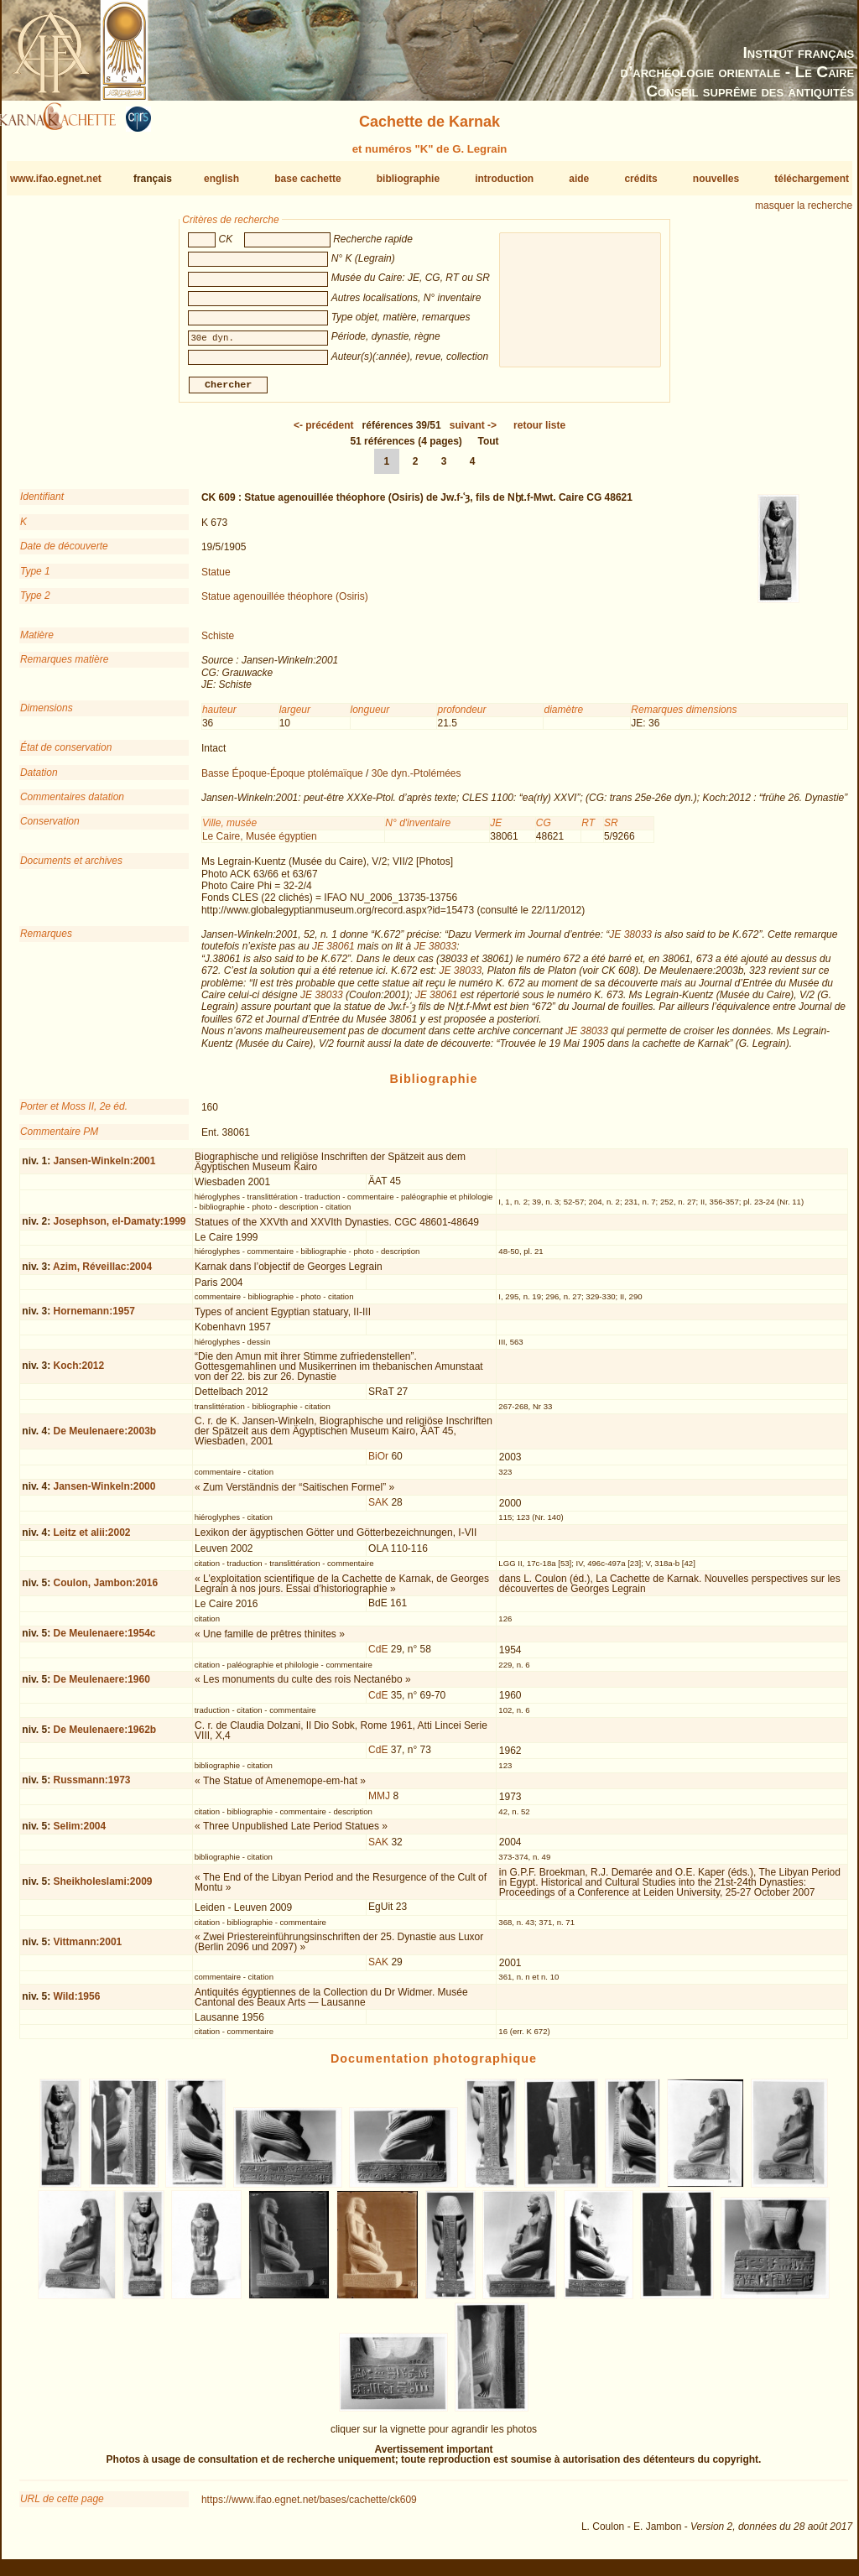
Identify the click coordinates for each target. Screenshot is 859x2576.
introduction (504, 179)
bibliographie (408, 179)
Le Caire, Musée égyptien (259, 843)
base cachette (307, 179)
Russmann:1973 (91, 1787)
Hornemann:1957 (93, 1318)
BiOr (378, 1463)
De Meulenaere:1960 (101, 1686)
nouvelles (716, 179)
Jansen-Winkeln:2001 (104, 1168)
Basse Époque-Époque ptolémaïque (282, 779)
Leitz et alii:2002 (91, 1539)
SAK (378, 1509)
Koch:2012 (78, 1372)
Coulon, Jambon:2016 (105, 1589)
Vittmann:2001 (87, 1948)
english (221, 179)
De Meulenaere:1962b (104, 1736)
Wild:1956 (76, 2003)
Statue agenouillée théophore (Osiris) (284, 603)
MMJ (379, 1802)
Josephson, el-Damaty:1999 (119, 1228)
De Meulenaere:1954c (104, 1640)
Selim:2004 (79, 1833)
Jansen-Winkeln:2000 (104, 1493)
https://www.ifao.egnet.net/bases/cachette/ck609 (309, 2506)
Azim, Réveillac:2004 (102, 1273)
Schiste (217, 642)
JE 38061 (333, 953)
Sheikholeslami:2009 (102, 1888)
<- (324, 432)
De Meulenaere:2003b (104, 1438)
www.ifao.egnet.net (56, 179)
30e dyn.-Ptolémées (416, 779)
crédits (640, 179)
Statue (216, 578)
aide (579, 179)
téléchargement (811, 179)
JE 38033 (630, 941)
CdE (378, 1656)
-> (473, 432)
